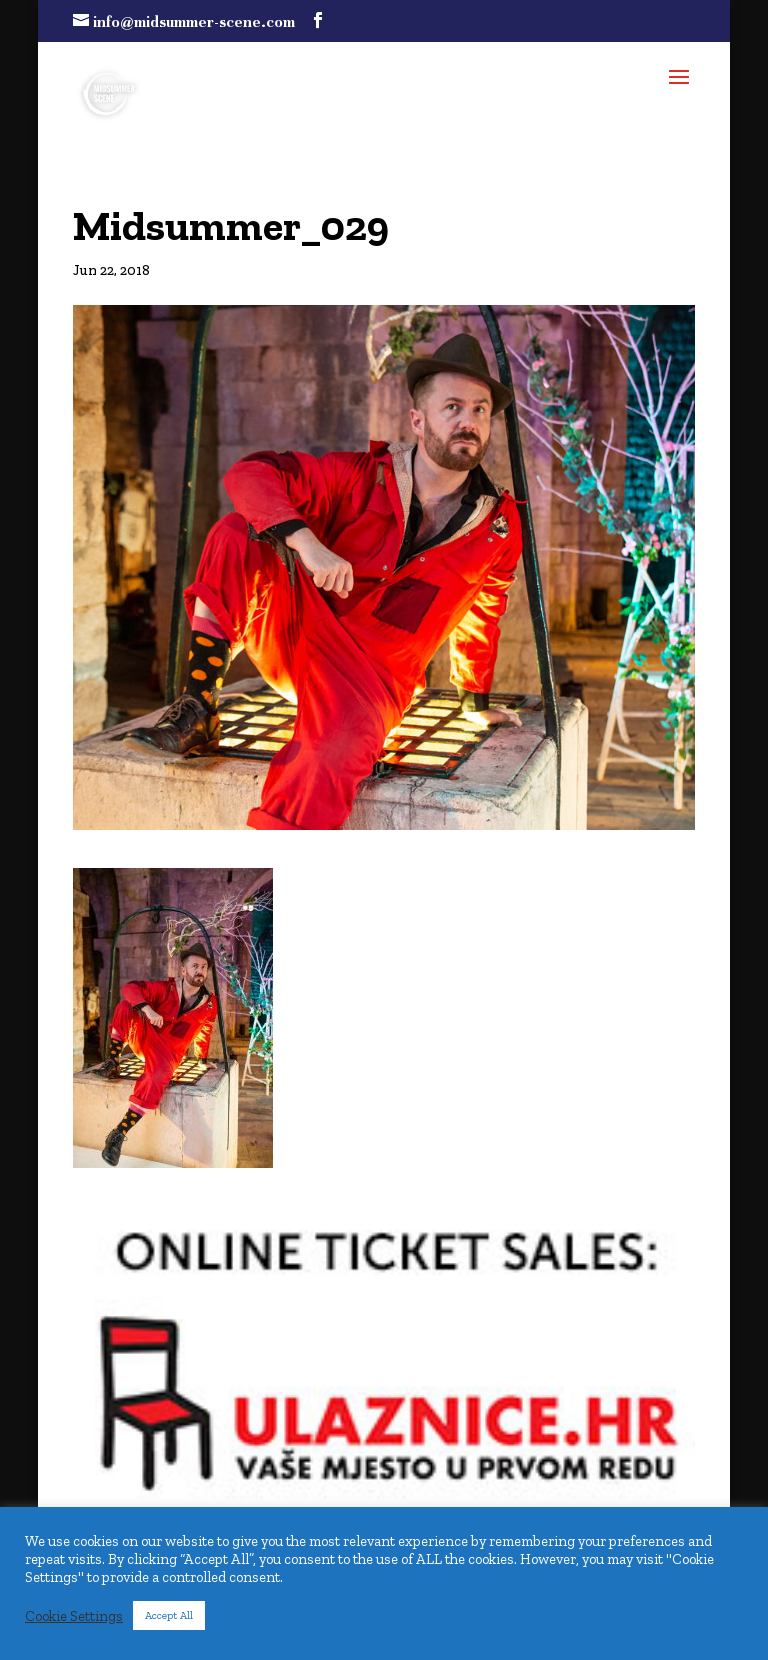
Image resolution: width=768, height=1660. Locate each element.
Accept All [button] (169, 1615)
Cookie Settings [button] (74, 1616)
